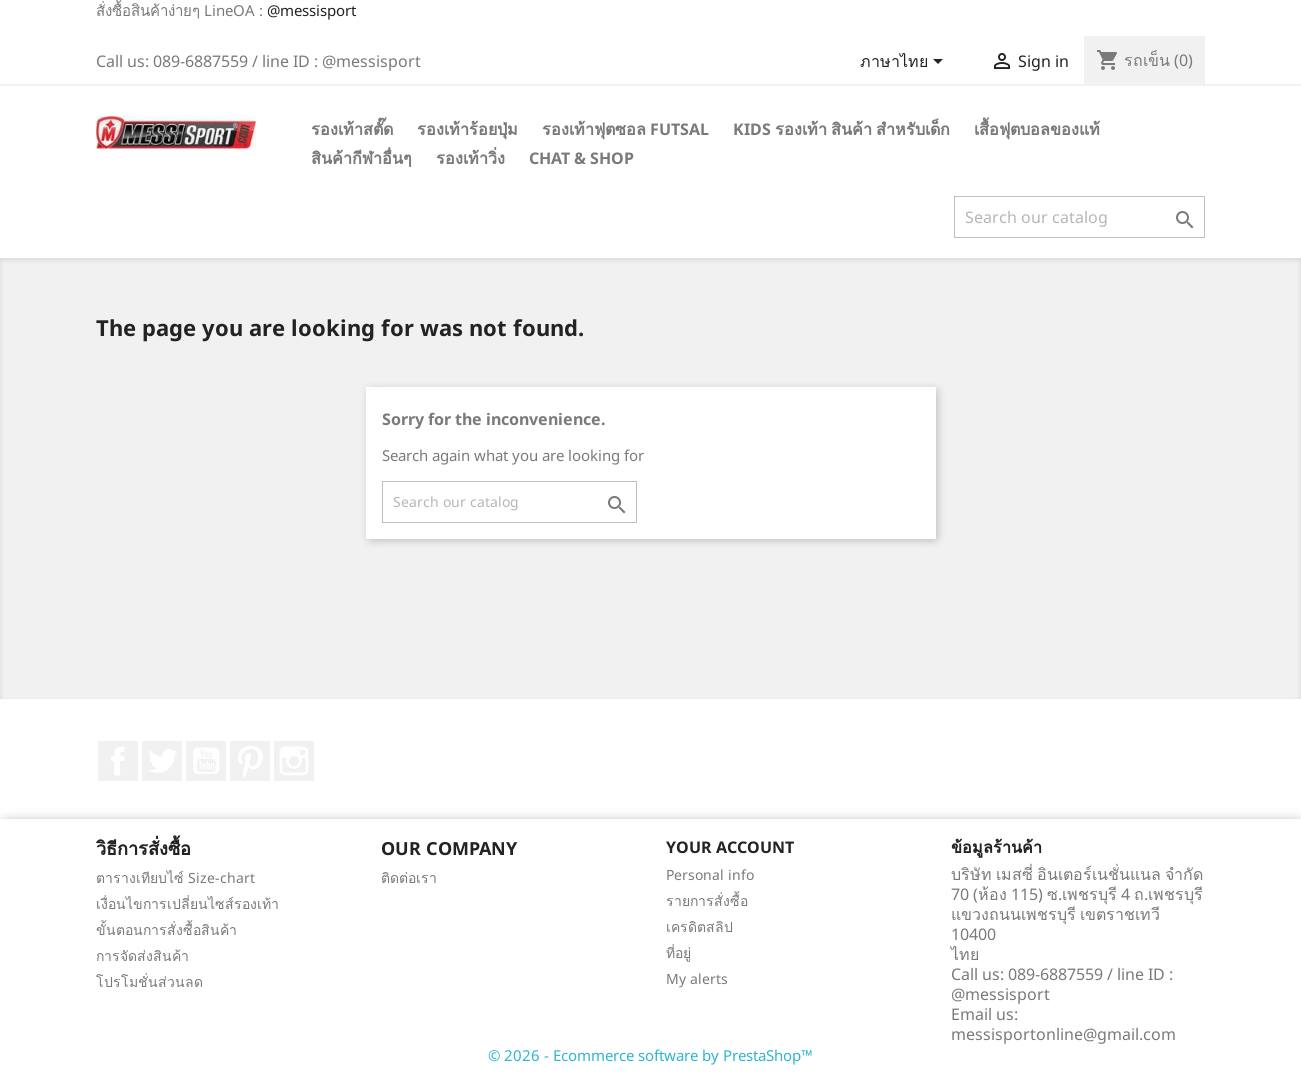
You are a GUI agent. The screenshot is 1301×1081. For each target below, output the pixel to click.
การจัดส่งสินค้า (142, 955)
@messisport (311, 10)
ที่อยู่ (678, 952)
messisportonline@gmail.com (1063, 1034)
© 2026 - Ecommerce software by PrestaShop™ (650, 1055)
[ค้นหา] (1079, 217)
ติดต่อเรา (409, 877)
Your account (730, 847)
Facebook (118, 761)
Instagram (294, 761)
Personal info (710, 874)
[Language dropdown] (905, 63)
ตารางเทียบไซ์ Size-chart (175, 877)
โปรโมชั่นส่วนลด (149, 981)
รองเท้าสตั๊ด (352, 129)
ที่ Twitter (162, 761)
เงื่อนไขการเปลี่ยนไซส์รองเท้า (187, 903)
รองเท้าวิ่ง (470, 158)
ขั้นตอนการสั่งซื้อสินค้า (166, 929)
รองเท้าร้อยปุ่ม (467, 129)
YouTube (206, 761)
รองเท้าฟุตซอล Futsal (625, 129)
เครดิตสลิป (699, 926)
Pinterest (250, 761)
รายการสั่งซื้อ (707, 900)
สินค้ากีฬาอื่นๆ (361, 158)
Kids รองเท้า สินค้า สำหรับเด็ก (841, 129)
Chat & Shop (581, 158)
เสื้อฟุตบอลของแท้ (1037, 129)
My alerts (697, 978)
